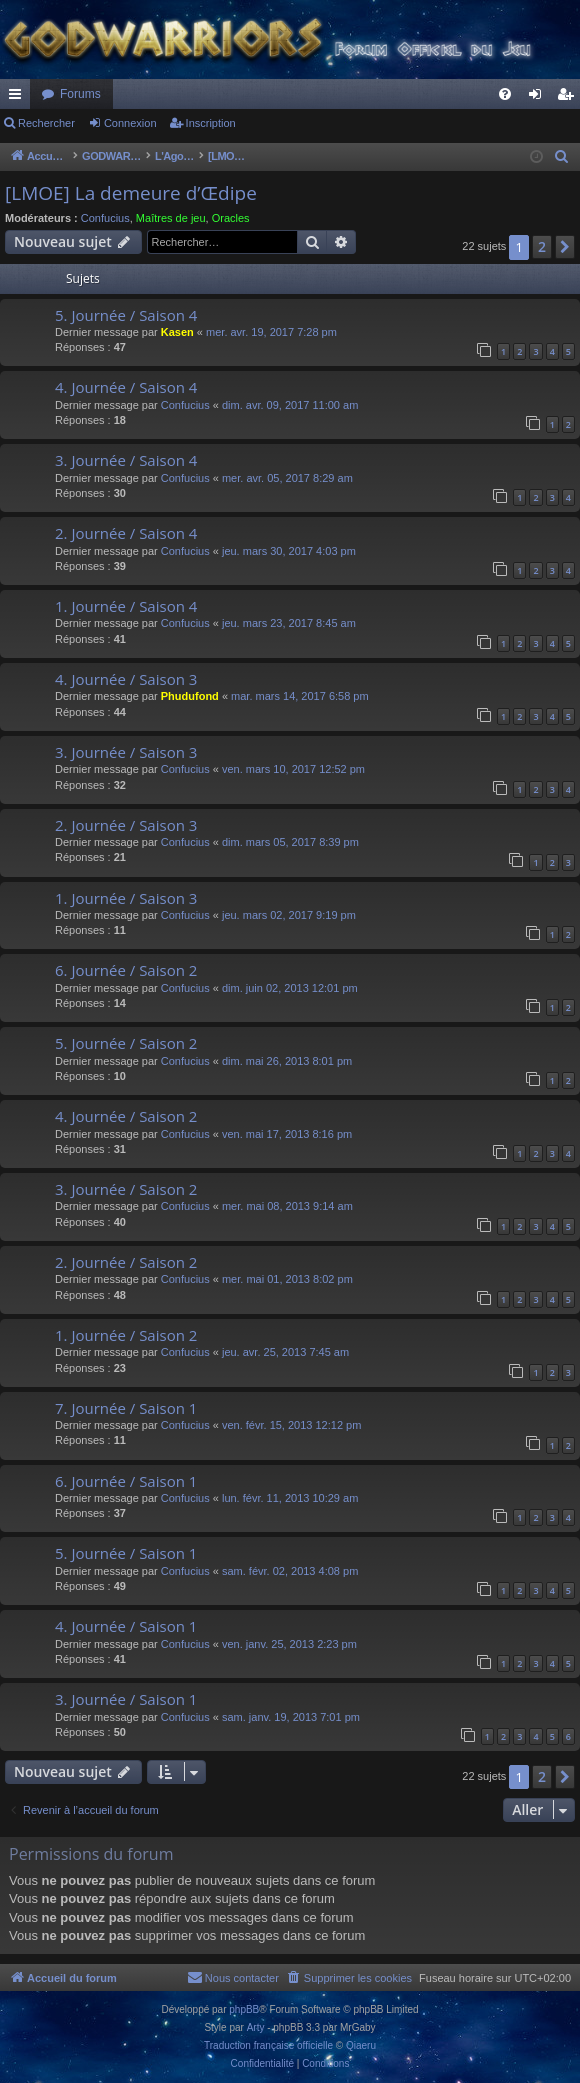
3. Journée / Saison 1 (126, 1699)
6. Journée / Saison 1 (126, 1481)
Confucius (105, 218)
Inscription (211, 123)
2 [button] (542, 246)
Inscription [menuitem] (569, 98)
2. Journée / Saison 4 (126, 533)
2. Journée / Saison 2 (126, 1262)
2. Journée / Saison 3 (126, 825)
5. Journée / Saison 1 (126, 1553)
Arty (256, 2027)
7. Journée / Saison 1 (126, 1408)
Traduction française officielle (268, 2045)
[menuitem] (505, 94)
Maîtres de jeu (171, 218)
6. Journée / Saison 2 (126, 970)
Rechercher (46, 123)
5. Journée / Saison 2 (126, 1043)
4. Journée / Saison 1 (126, 1626)
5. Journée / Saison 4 (126, 315)
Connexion (130, 123)
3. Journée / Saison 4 (126, 460)
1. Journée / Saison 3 (126, 898)
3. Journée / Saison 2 (126, 1189)
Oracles (231, 218)
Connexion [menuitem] (539, 98)
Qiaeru (361, 2045)
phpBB (244, 2009)
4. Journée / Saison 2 (126, 1116)
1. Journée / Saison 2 (126, 1335)
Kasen (177, 332)
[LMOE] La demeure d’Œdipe (131, 193)
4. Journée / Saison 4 (126, 387)
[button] (565, 247)
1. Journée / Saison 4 (126, 606)
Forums (80, 94)
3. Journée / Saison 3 (126, 752)
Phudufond (190, 696)
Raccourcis (19, 98)
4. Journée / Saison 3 (126, 679)
